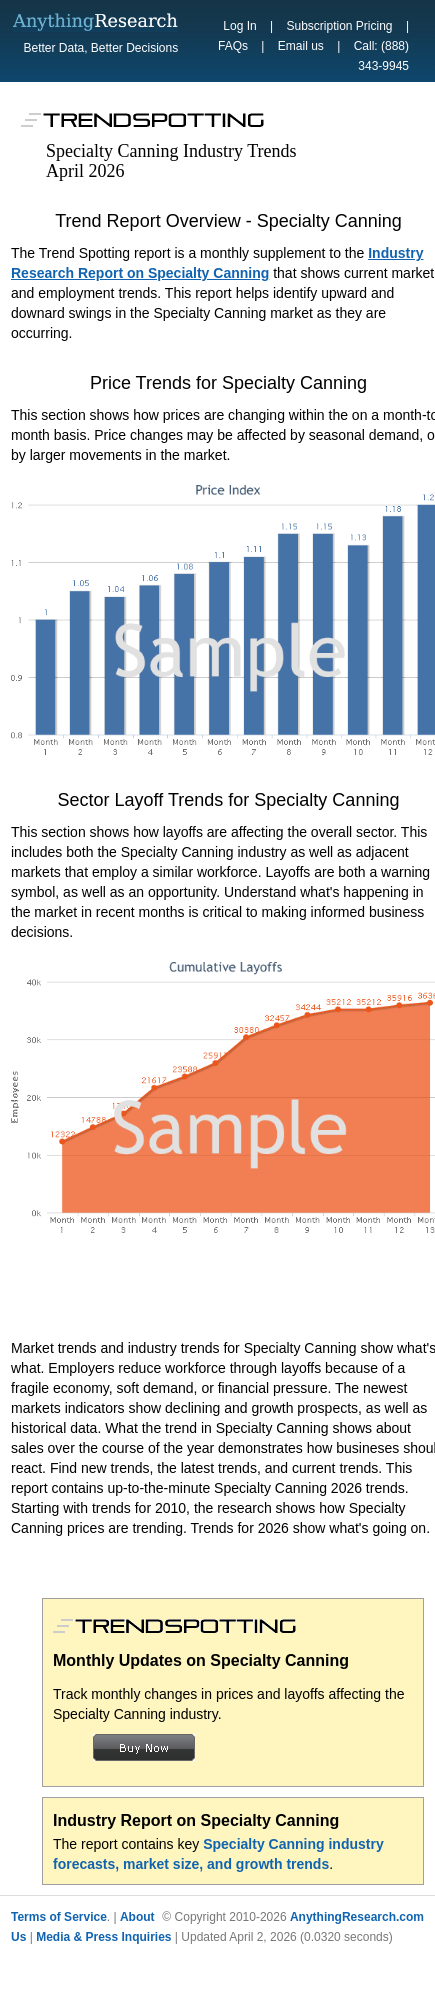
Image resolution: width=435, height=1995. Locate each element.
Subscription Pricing (339, 26)
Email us (301, 46)
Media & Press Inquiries (103, 1937)
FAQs (233, 46)
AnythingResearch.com (357, 1917)
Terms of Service (59, 1917)
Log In (239, 26)
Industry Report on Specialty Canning (196, 1820)
